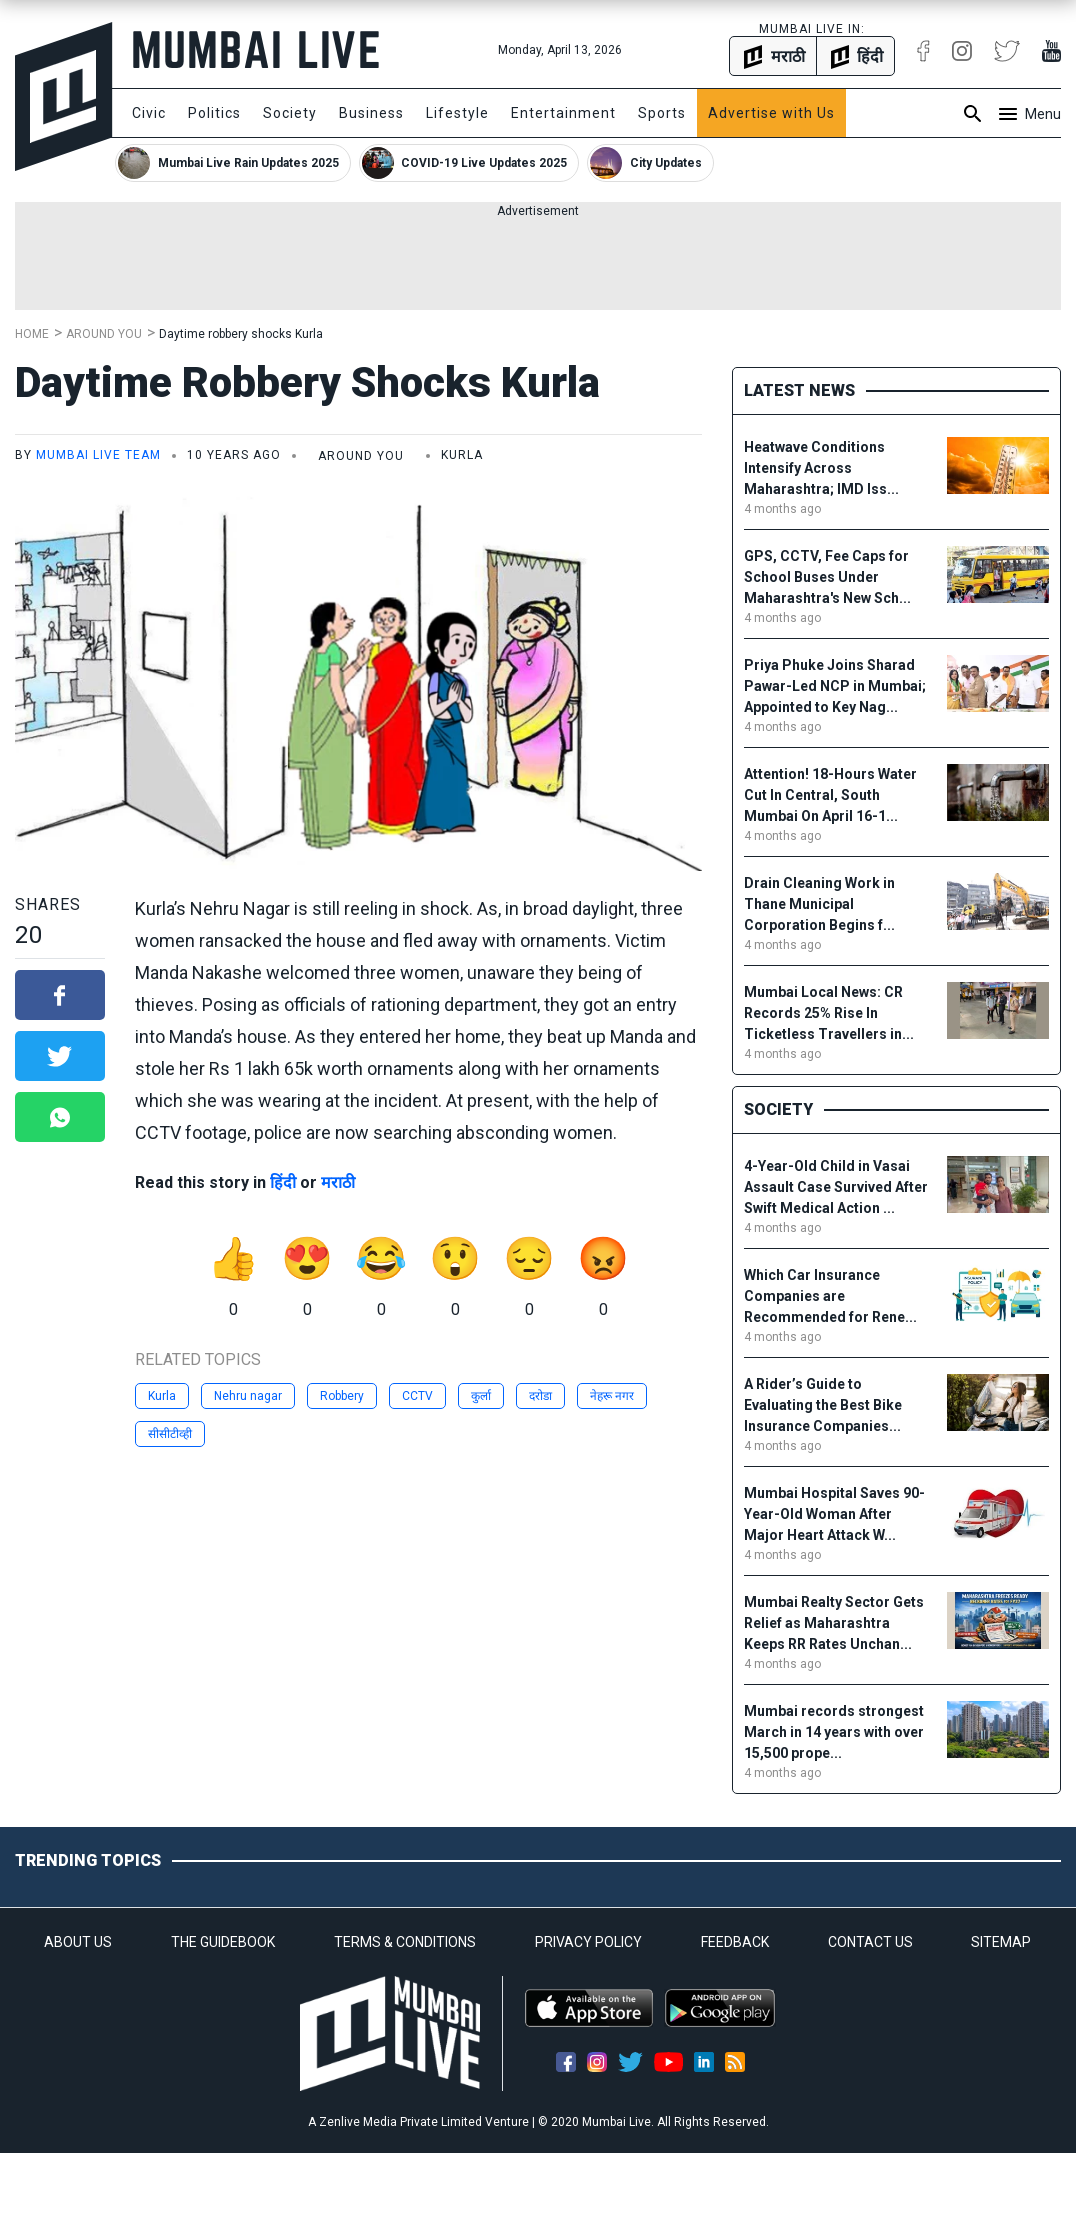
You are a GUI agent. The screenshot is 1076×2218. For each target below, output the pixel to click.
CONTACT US (870, 1942)
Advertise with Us (771, 113)
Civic (149, 113)
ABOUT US (78, 1942)
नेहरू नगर (612, 1396)
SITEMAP (1001, 1942)
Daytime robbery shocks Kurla (244, 334)
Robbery (342, 1396)
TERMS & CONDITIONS (405, 1942)
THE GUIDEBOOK (223, 1942)
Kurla (162, 1396)
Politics (214, 113)
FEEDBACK (735, 1942)
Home (32, 334)
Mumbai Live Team (98, 455)
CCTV (417, 1396)
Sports (662, 113)
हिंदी (283, 1182)
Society (290, 113)
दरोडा (540, 1396)
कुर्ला (481, 1396)
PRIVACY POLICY (588, 1942)
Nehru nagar (248, 1396)
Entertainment (563, 113)
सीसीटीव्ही (170, 1434)
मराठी (338, 1182)
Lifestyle (457, 113)
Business (371, 113)
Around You (104, 334)
